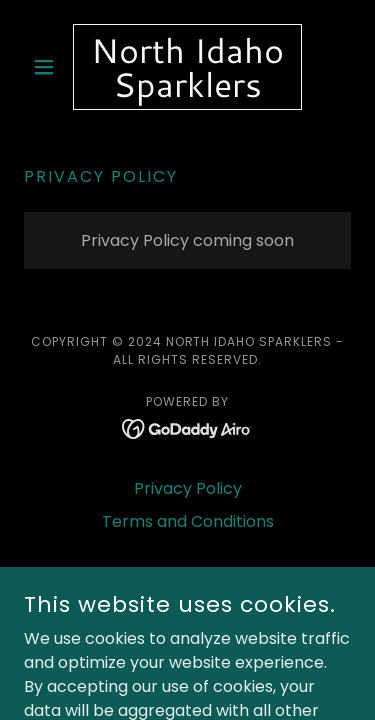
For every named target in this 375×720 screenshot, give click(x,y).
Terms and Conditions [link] (188, 521)
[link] (187, 67)
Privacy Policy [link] (188, 488)
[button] (48, 67)
